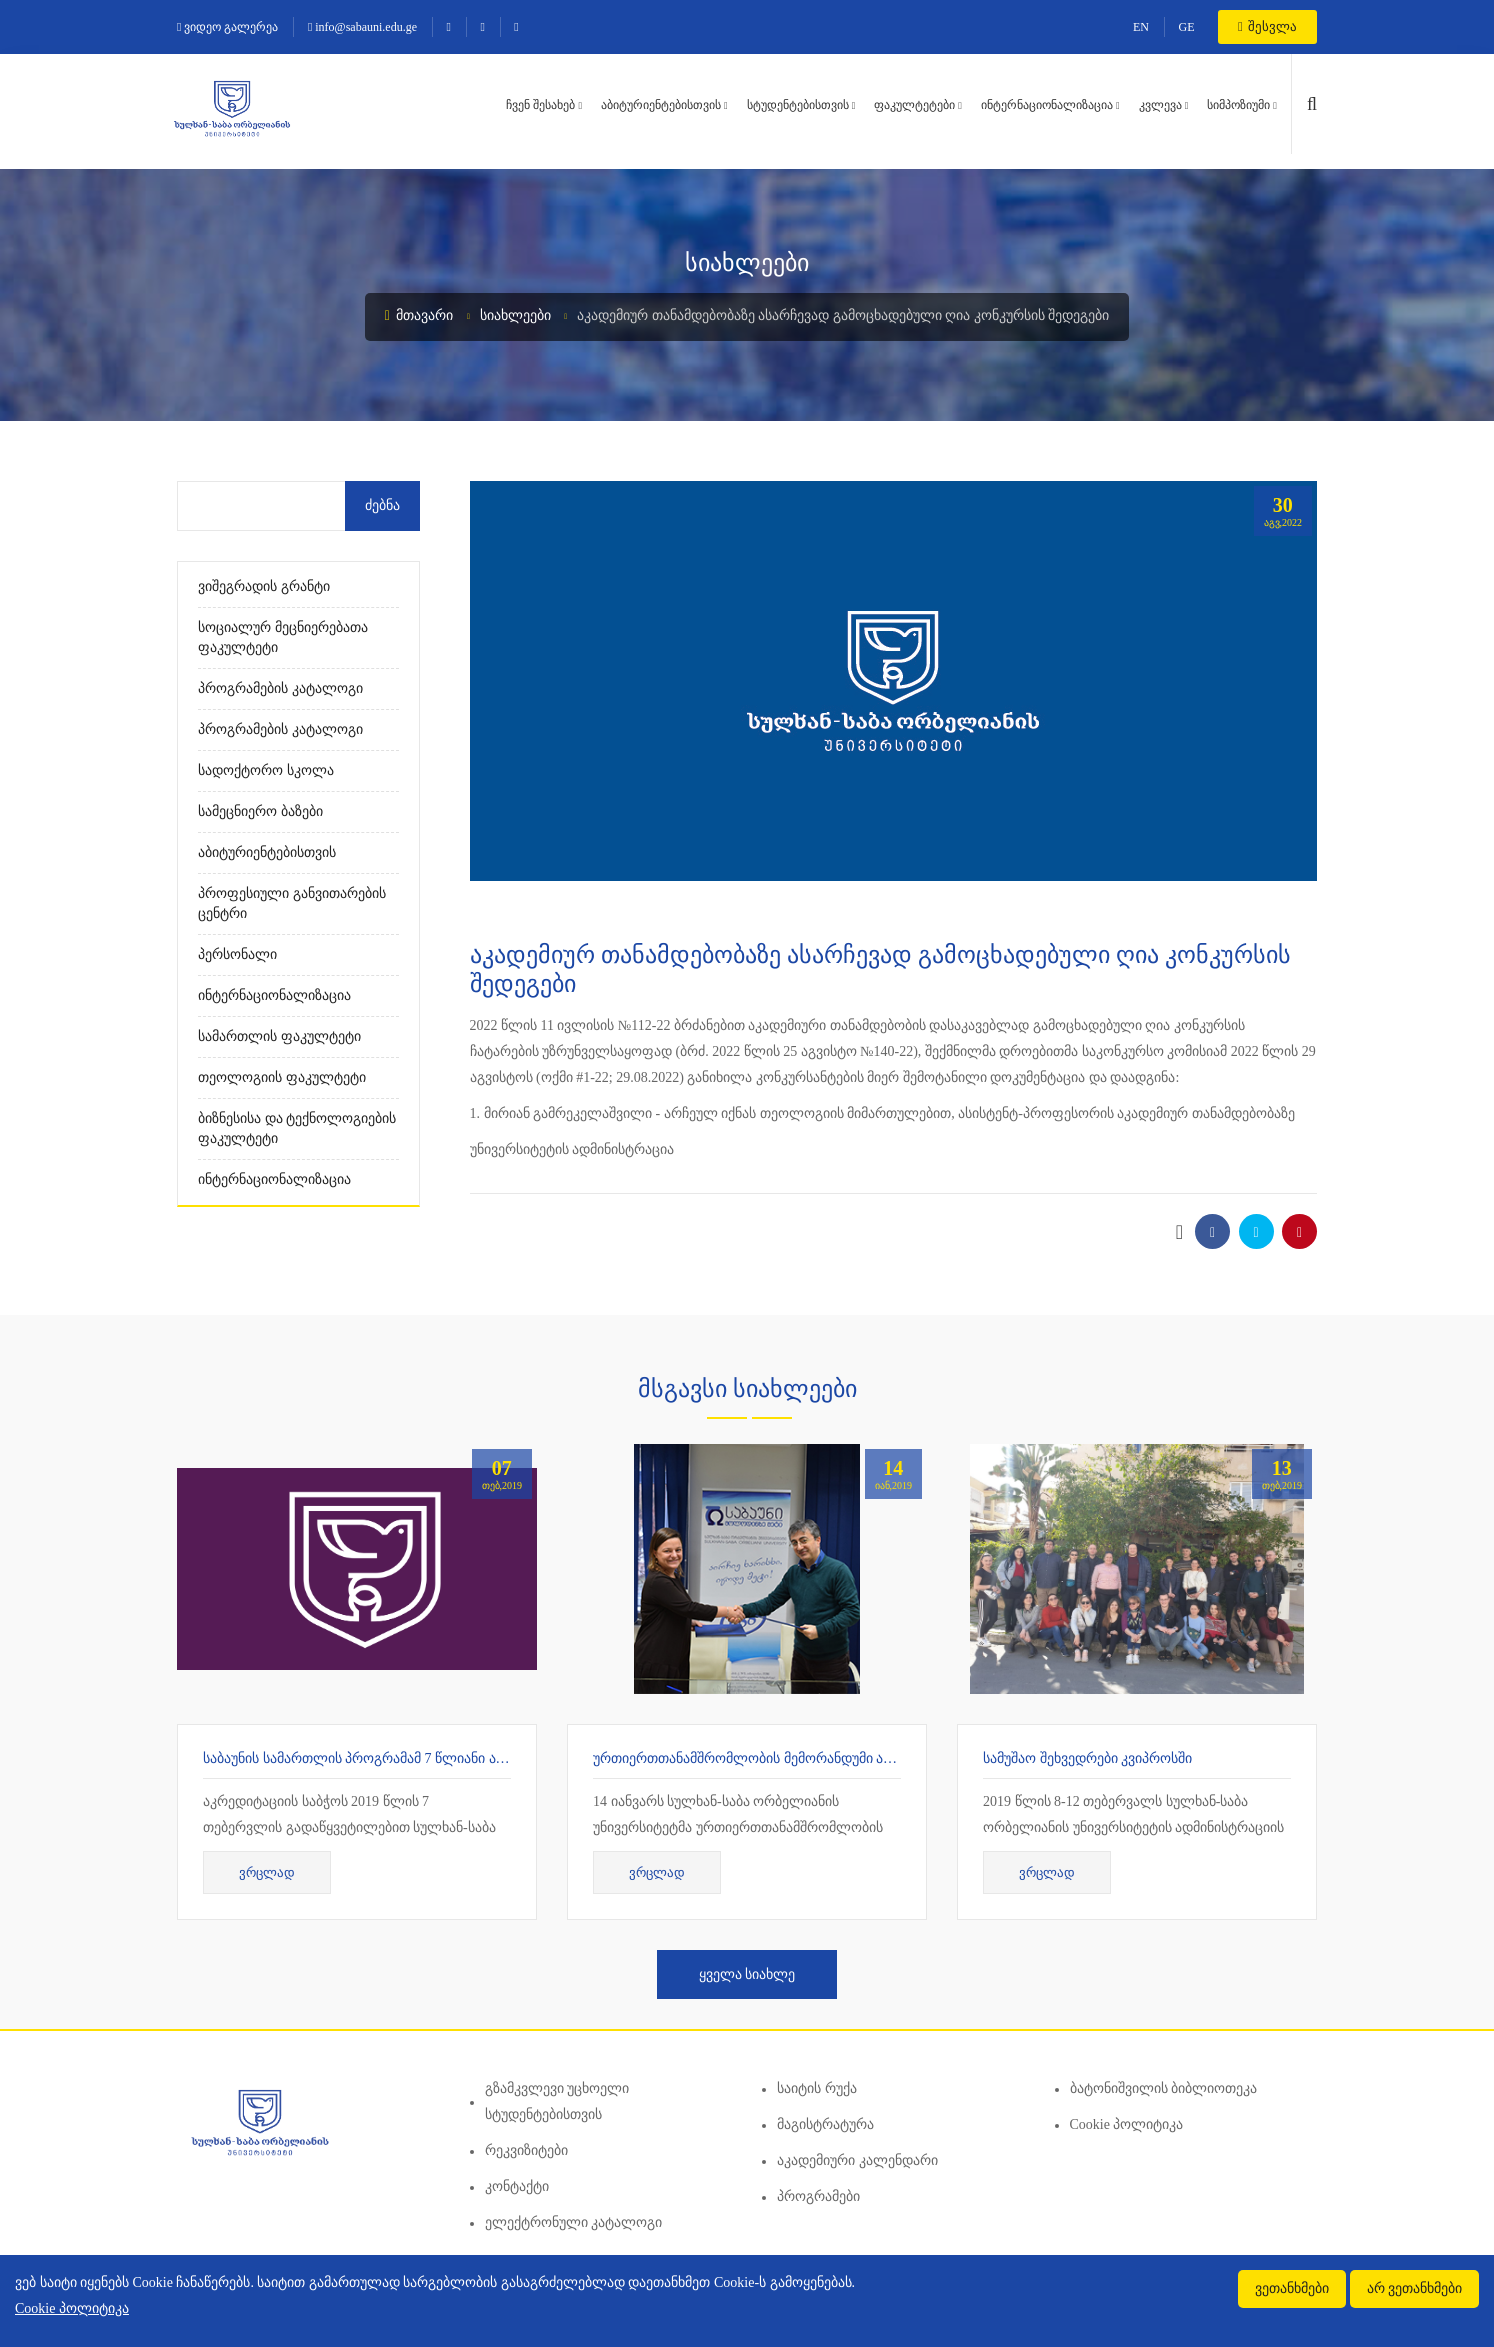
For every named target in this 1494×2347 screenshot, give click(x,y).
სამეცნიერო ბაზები (260, 811)
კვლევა (1160, 105)
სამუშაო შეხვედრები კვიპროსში (1087, 1758)
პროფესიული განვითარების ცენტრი (292, 903)
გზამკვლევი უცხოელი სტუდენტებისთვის (557, 2101)
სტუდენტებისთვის (798, 105)
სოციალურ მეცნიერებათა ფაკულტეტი (283, 637)
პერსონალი (237, 954)
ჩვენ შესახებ (540, 105)
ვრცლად (267, 1872)
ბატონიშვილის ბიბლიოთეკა (1164, 2088)
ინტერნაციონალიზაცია (1047, 105)
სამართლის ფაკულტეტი (279, 1036)
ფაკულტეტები (914, 105)
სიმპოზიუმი (1238, 105)
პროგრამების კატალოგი (280, 688)
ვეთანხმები (1292, 2288)
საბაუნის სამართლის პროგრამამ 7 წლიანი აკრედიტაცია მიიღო (413, 1758)
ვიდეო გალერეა (227, 27)
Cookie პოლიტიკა (1127, 2124)
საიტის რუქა (817, 2088)
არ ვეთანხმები (1415, 2288)
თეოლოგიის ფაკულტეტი (282, 1077)
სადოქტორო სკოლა (266, 770)
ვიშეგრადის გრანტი (264, 586)
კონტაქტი (517, 2186)
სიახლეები (515, 315)
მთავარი (419, 315)
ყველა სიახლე (747, 1974)
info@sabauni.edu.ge (362, 27)
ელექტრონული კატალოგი (574, 2222)
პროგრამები (818, 2196)
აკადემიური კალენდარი (857, 2160)
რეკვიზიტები (526, 2150)
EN (1141, 27)
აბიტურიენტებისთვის (661, 105)
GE (1187, 27)
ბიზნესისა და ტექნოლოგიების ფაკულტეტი (297, 1128)
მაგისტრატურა (825, 2124)
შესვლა (1267, 26)
